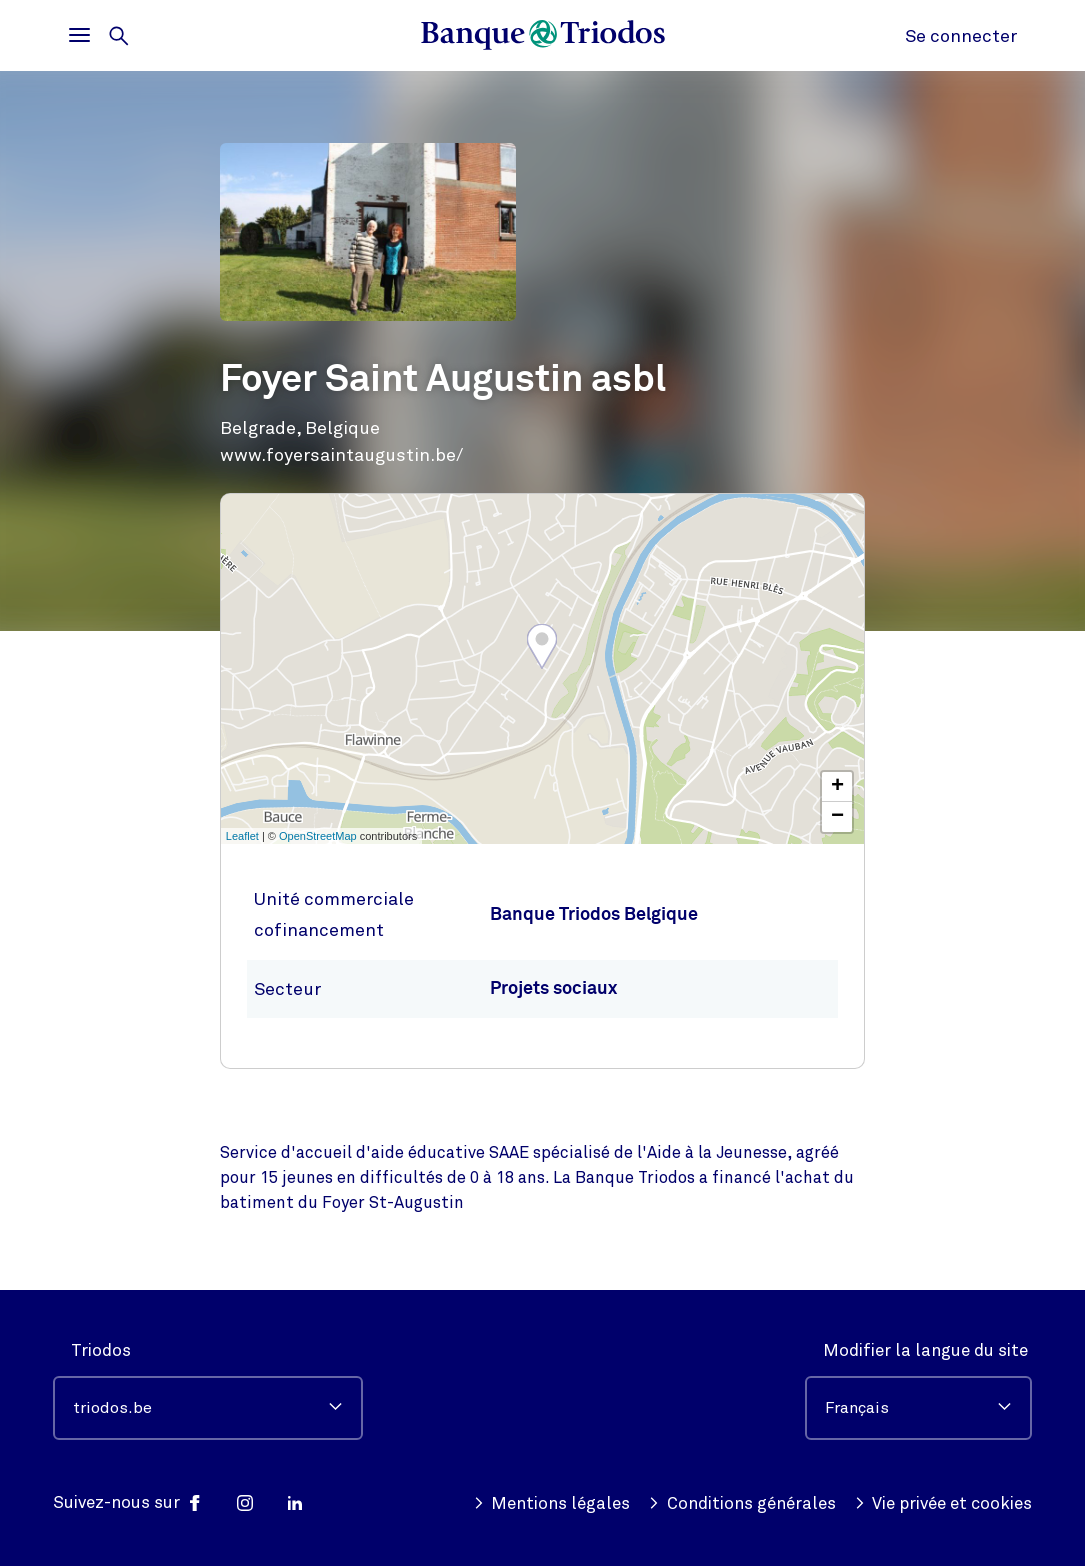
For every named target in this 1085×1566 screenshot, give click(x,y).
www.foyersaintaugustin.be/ (341, 455)
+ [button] (837, 787)
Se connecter (961, 36)
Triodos (101, 1350)
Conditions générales (742, 1504)
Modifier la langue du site (925, 1350)
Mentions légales (552, 1504)
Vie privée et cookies (943, 1504)
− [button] (837, 817)
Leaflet (242, 836)
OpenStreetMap (318, 836)
